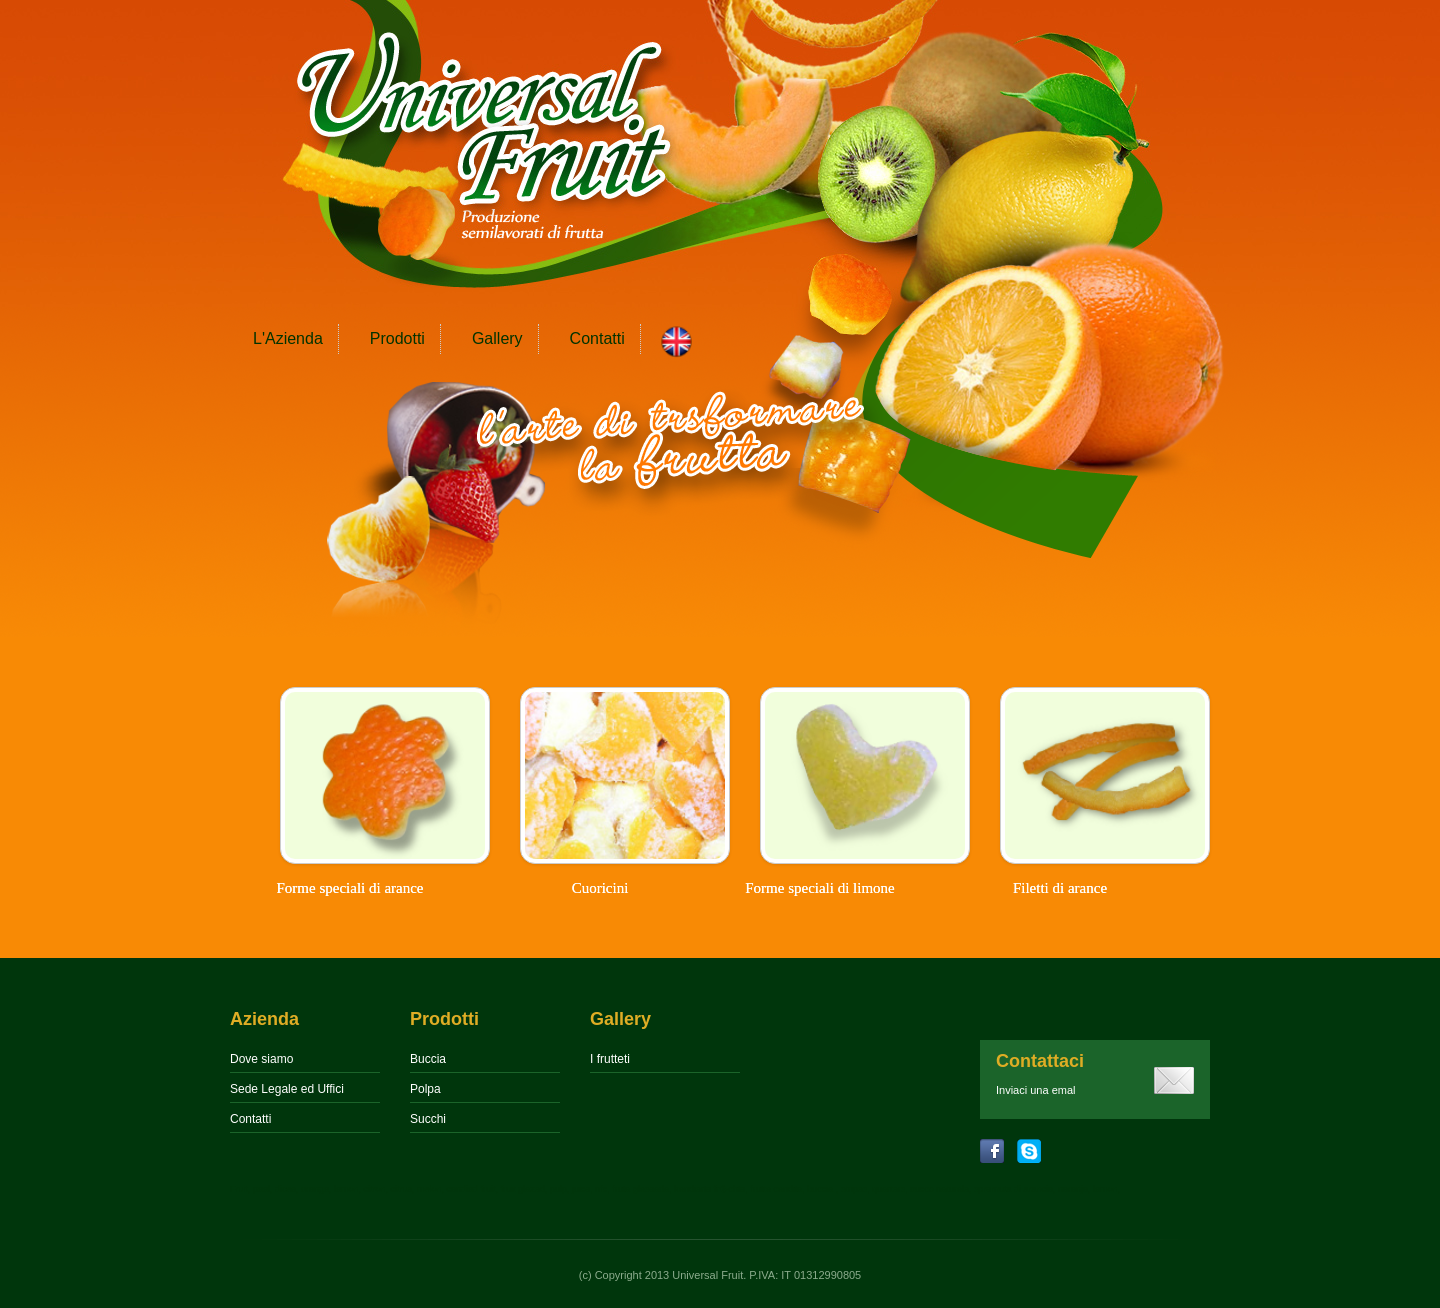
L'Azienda (288, 338)
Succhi (428, 1119)
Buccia (428, 1059)
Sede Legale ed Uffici (287, 1089)
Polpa (425, 1089)
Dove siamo (261, 1059)
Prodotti (397, 338)
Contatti (597, 338)
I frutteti (610, 1059)
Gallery (497, 338)
